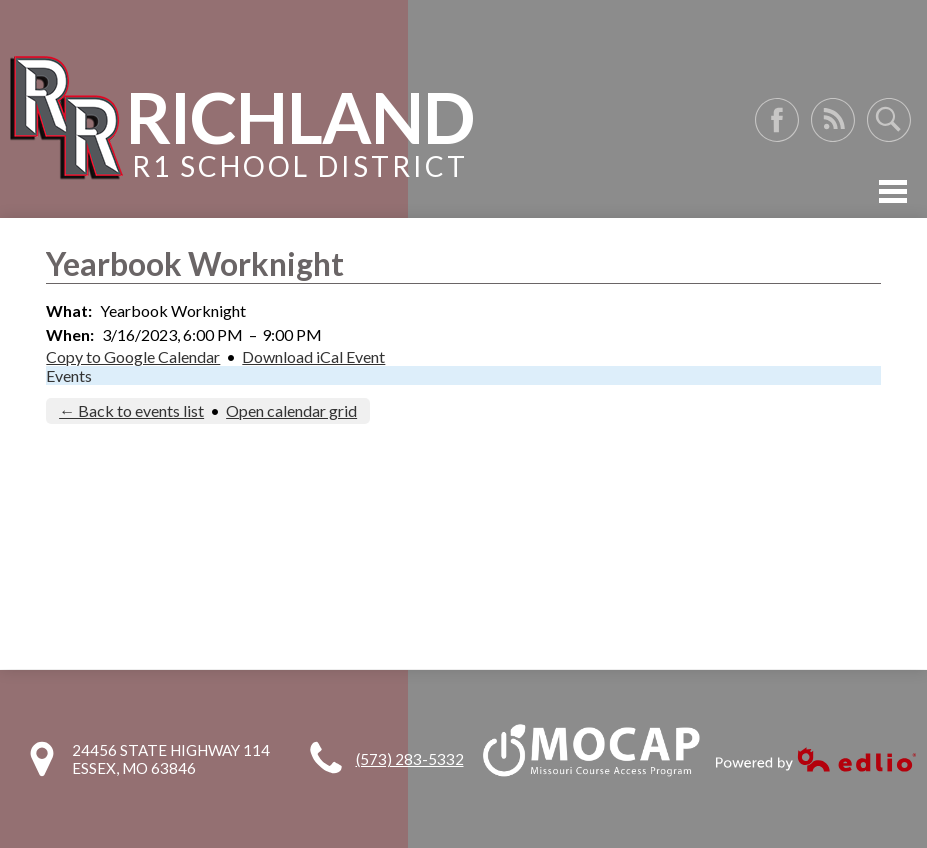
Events (69, 375)
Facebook (777, 120)
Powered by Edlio (816, 759)
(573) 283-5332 (410, 759)
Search (889, 120)
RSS (833, 120)
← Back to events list (131, 410)
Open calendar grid (291, 410)
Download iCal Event (313, 356)
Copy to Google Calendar (133, 356)
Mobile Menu (893, 191)
